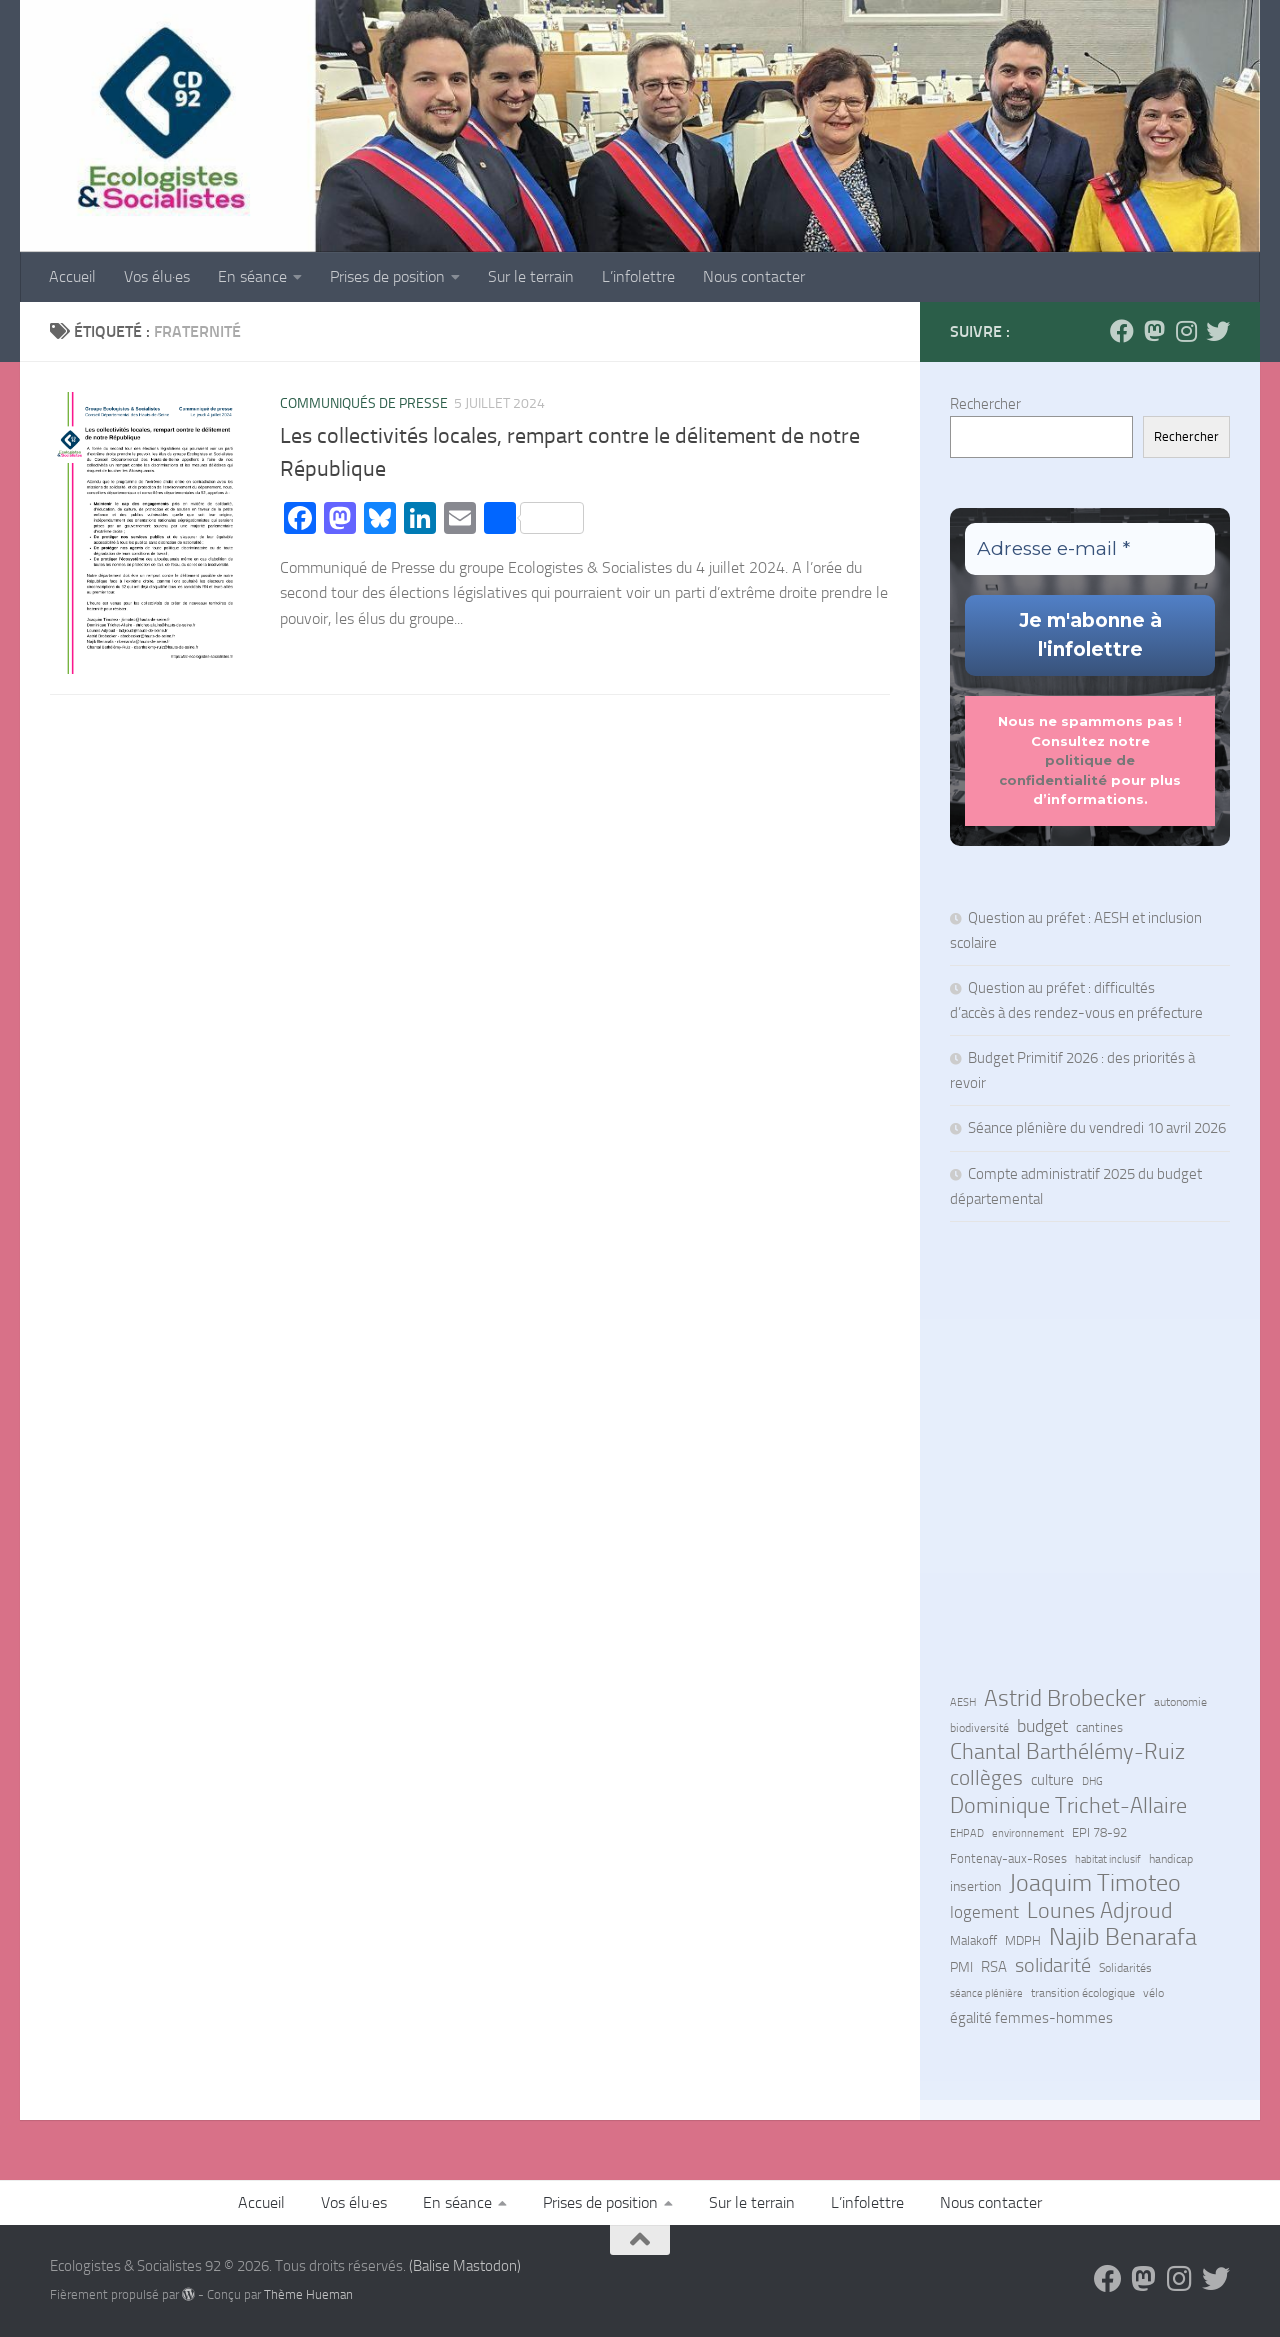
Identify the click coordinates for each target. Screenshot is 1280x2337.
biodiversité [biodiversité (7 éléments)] (979, 1728)
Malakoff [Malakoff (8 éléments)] (973, 1940)
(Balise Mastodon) (465, 2266)
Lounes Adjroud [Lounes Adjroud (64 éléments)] (1100, 1911)
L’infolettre (638, 276)
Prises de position (387, 276)
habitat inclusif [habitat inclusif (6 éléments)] (1108, 1859)
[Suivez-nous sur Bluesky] (1218, 331)
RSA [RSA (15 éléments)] (994, 1967)
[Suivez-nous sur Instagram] (1186, 331)
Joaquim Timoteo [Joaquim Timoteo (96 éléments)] (1095, 1883)
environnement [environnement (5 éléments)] (1028, 1833)
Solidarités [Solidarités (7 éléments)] (1125, 1968)
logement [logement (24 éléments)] (984, 1912)
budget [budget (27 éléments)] (1042, 1726)
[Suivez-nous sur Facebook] (1122, 331)
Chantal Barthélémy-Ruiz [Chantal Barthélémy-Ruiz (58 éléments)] (1067, 1752)
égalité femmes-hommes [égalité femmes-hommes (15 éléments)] (1031, 2018)
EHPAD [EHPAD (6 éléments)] (967, 1833)
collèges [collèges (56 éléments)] (986, 1778)
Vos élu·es (157, 276)
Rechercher (985, 404)
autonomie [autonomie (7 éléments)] (1180, 1702)
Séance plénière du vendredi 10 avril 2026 (1097, 1128)
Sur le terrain (531, 276)
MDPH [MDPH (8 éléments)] (1023, 1940)
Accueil (72, 276)
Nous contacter (754, 276)
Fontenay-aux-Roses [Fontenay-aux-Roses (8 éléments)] (1008, 1858)
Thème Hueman (308, 2294)
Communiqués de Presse (364, 403)
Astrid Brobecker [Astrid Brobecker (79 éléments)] (1065, 1699)
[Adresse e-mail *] (1090, 549)
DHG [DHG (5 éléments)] (1092, 1781)
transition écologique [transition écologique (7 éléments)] (1083, 1993)
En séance (252, 276)
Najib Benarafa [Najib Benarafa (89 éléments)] (1123, 1937)
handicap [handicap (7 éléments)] (1171, 1859)
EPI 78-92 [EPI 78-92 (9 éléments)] (1099, 1832)
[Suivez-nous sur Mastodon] (1154, 331)
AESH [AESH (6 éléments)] (963, 1702)
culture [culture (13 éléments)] (1052, 1780)
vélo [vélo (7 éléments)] (1153, 1993)
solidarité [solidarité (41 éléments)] (1053, 1965)
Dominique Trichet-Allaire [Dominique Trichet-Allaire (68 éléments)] (1068, 1806)
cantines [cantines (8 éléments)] (1099, 1727)
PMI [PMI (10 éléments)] (961, 1967)
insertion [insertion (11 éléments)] (975, 1886)
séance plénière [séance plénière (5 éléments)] (986, 1993)
